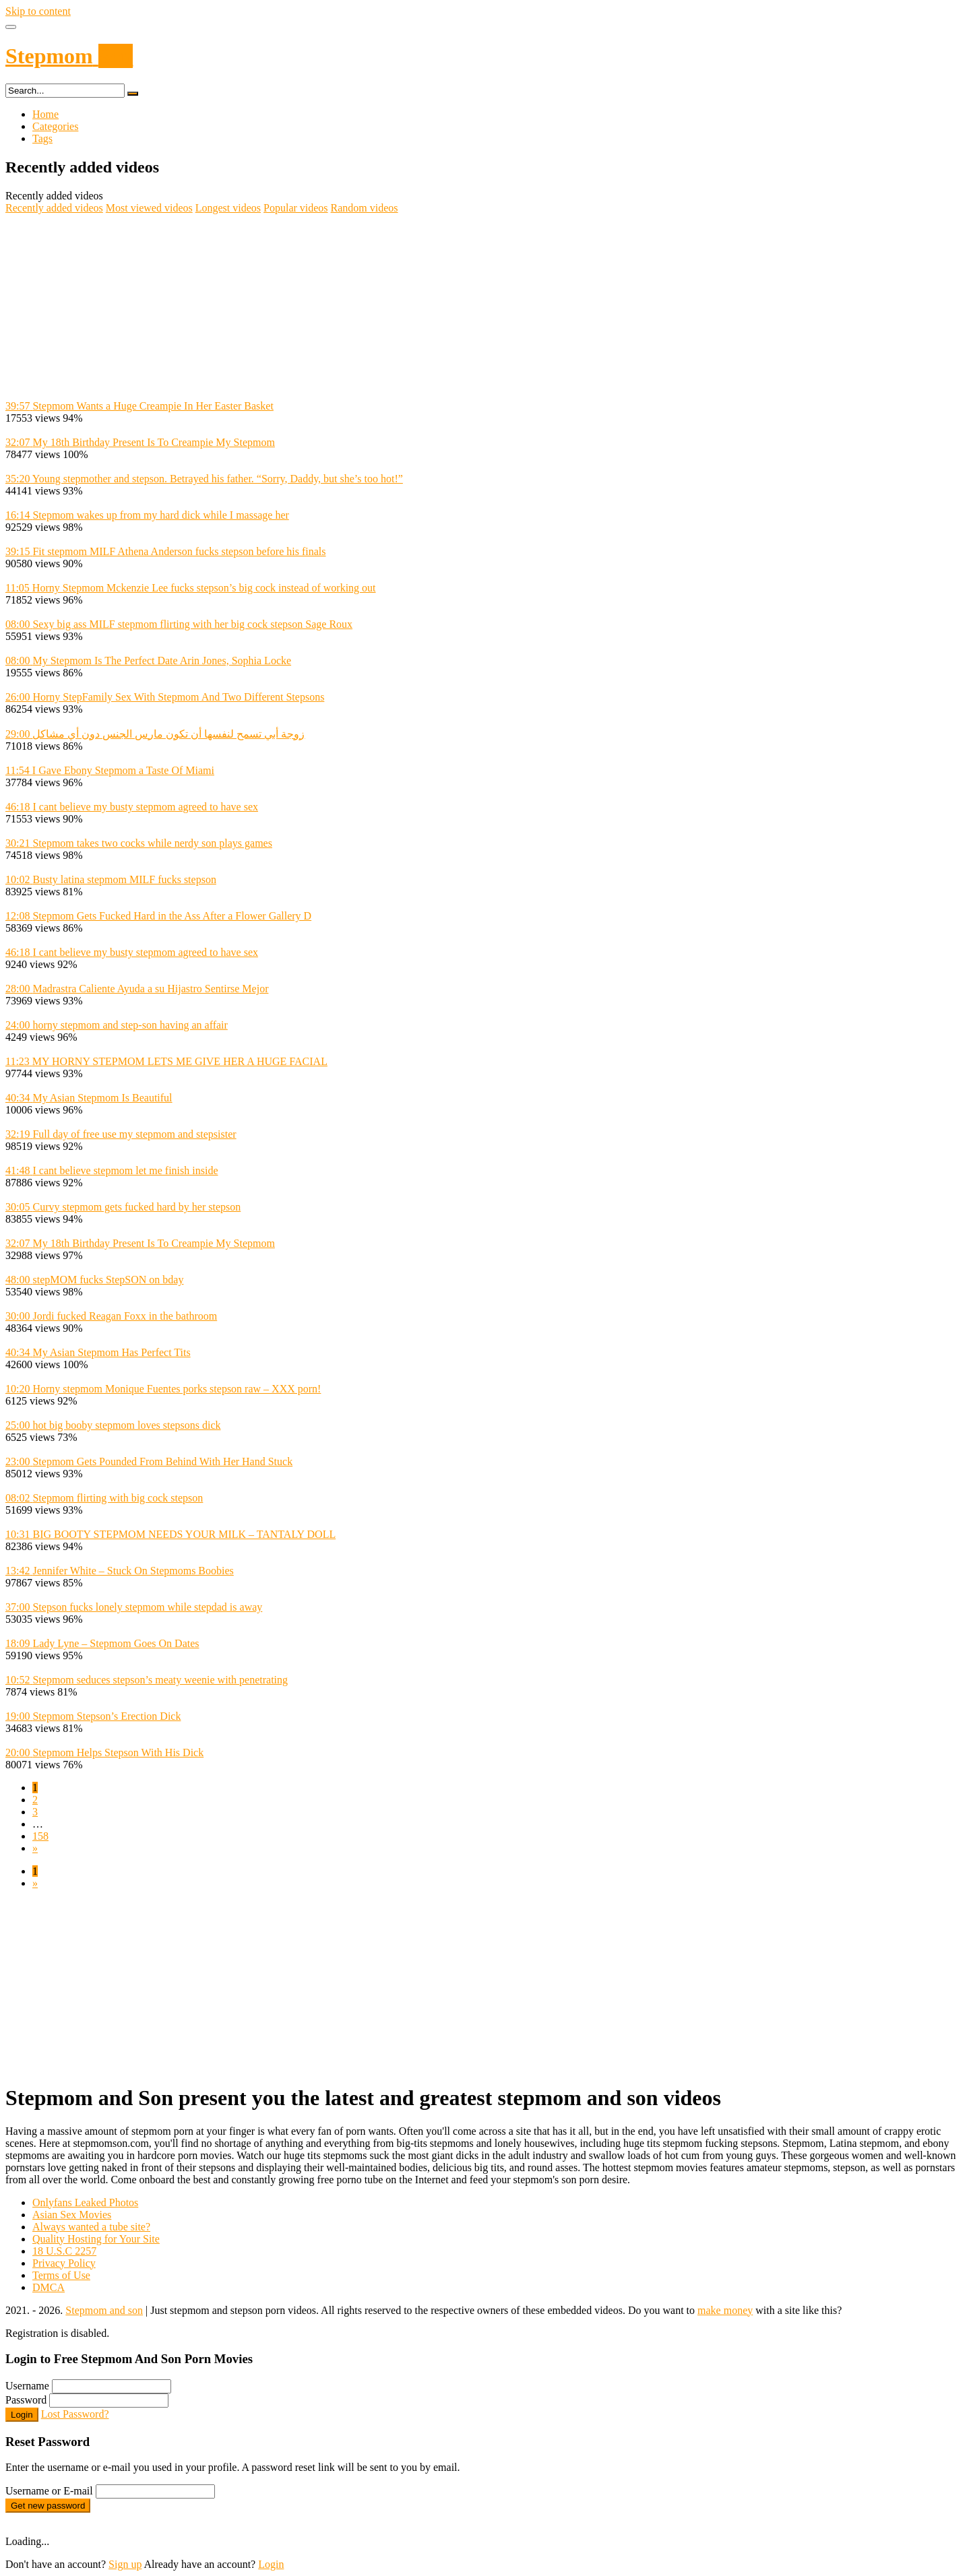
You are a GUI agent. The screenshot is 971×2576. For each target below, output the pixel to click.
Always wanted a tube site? (91, 2226)
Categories (55, 126)
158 (40, 1836)
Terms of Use (61, 2275)
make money (725, 2310)
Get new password (48, 2506)
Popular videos (295, 208)
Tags (42, 138)
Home (45, 114)
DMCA (48, 2287)
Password (25, 2400)
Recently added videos (54, 208)
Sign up (125, 2564)
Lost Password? (75, 2414)
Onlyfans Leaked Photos (85, 2202)
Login (22, 2415)
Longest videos (228, 208)
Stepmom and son (104, 2310)
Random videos (364, 208)
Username (27, 2385)
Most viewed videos (149, 208)
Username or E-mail (49, 2491)
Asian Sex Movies (71, 2214)
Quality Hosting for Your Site (96, 2239)
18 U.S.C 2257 (64, 2251)
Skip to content (38, 11)
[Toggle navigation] (10, 27)
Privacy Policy (64, 2263)
